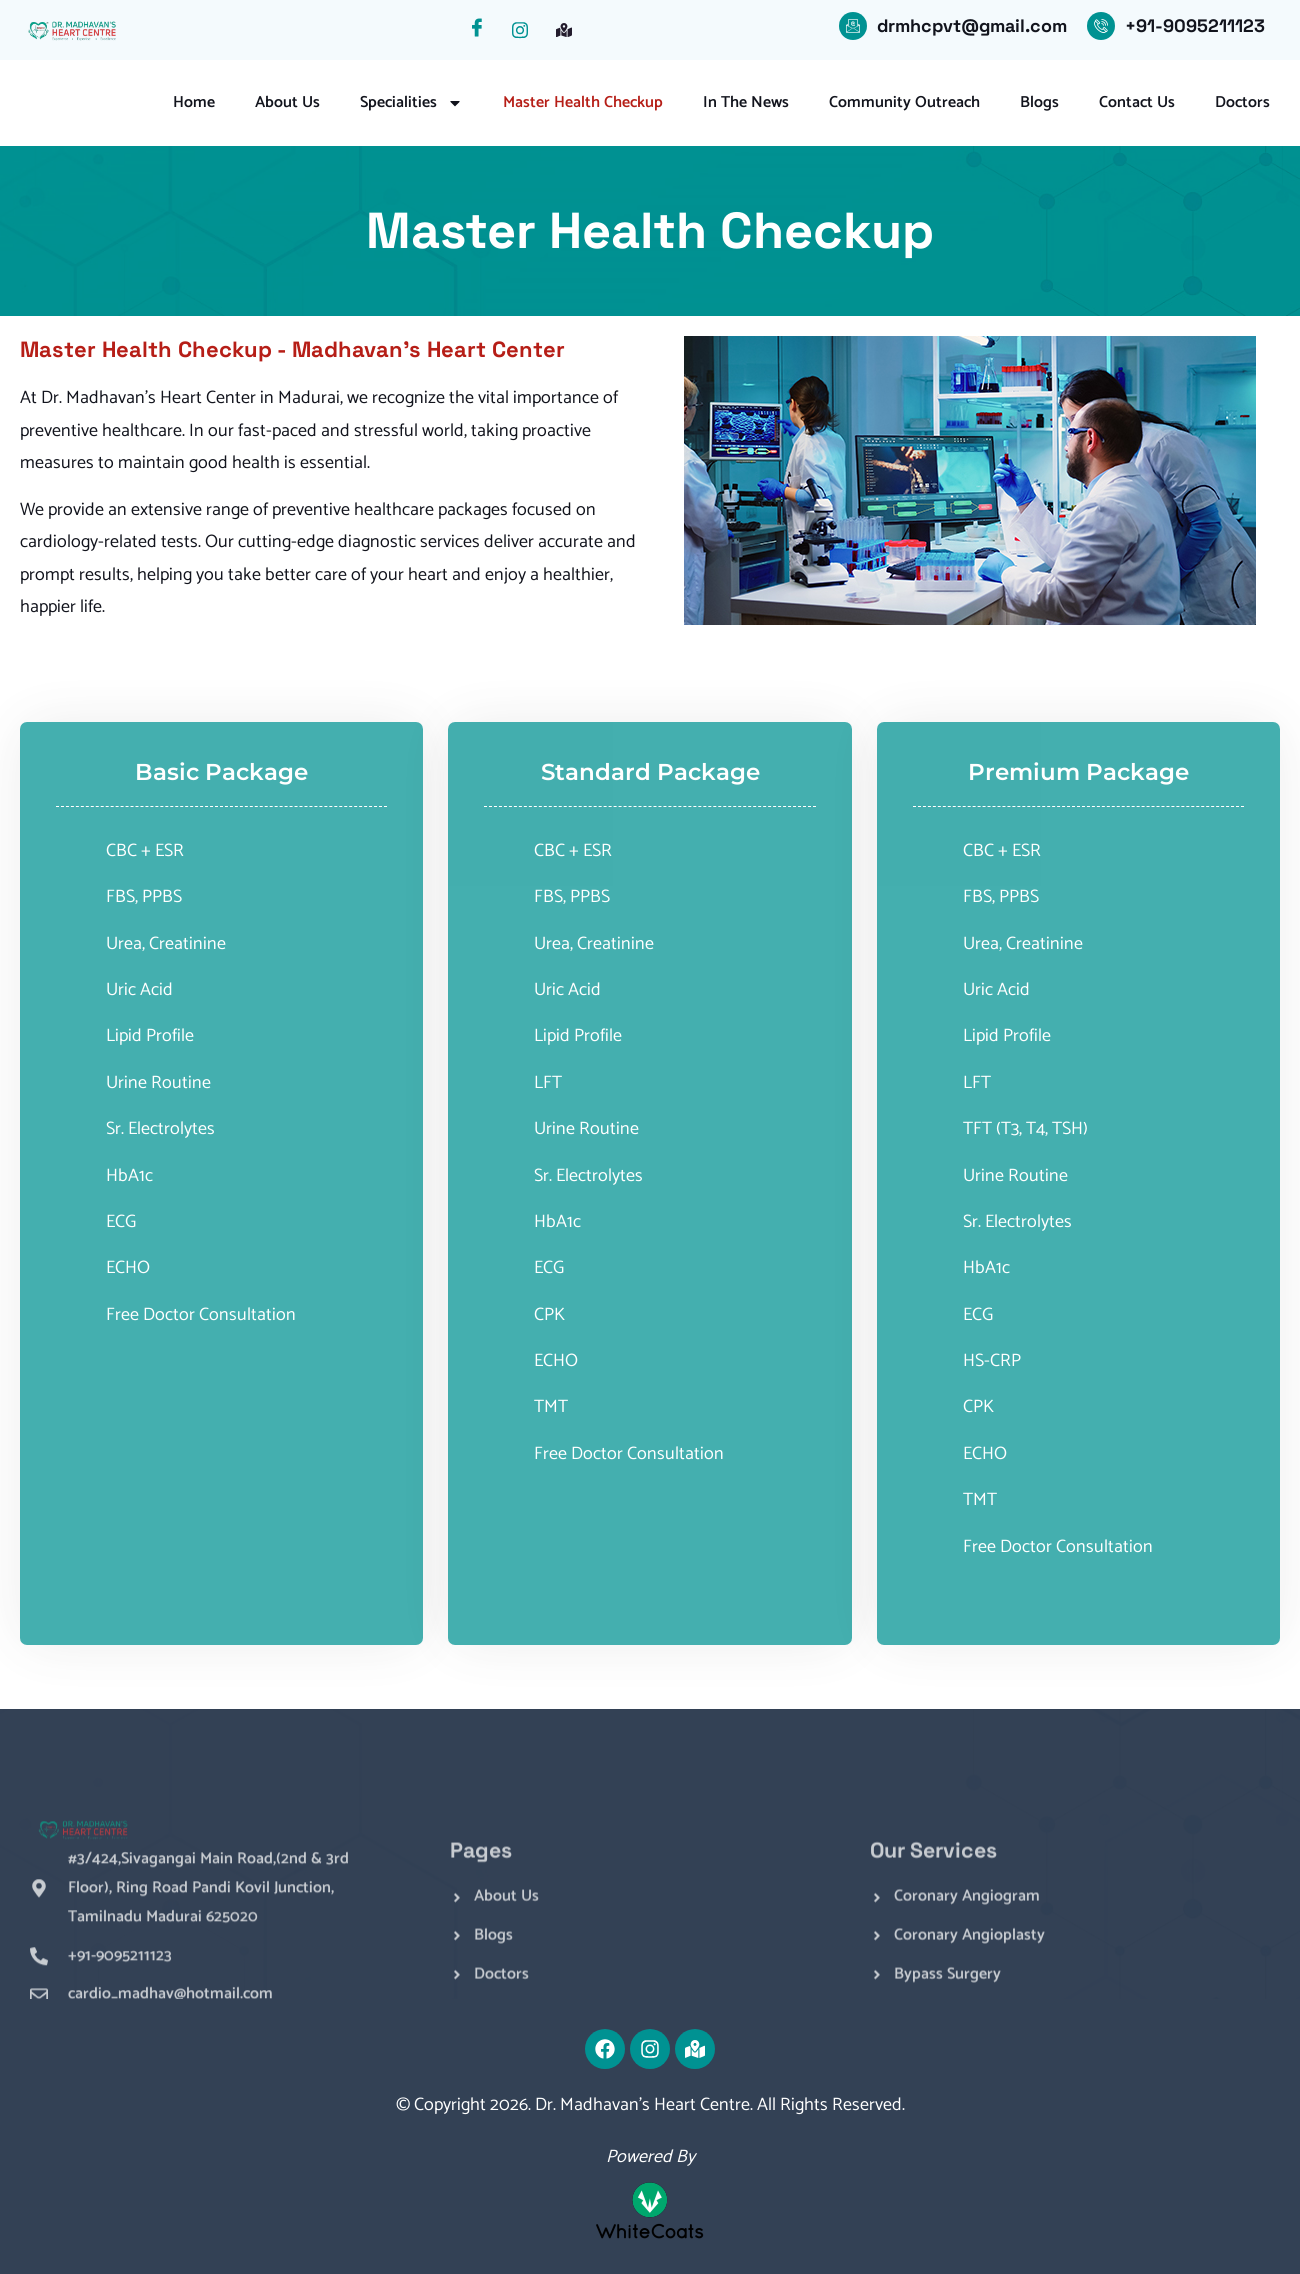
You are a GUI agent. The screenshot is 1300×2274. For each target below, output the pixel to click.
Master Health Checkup (583, 102)
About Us (287, 102)
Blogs (1039, 102)
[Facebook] (483, 30)
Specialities (411, 103)
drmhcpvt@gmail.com (972, 25)
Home (194, 102)
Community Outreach (904, 102)
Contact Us (1137, 102)
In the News (746, 102)
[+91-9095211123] (1101, 26)
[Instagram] (527, 30)
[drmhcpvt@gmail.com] (853, 26)
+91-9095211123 (1195, 25)
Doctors (1242, 102)
